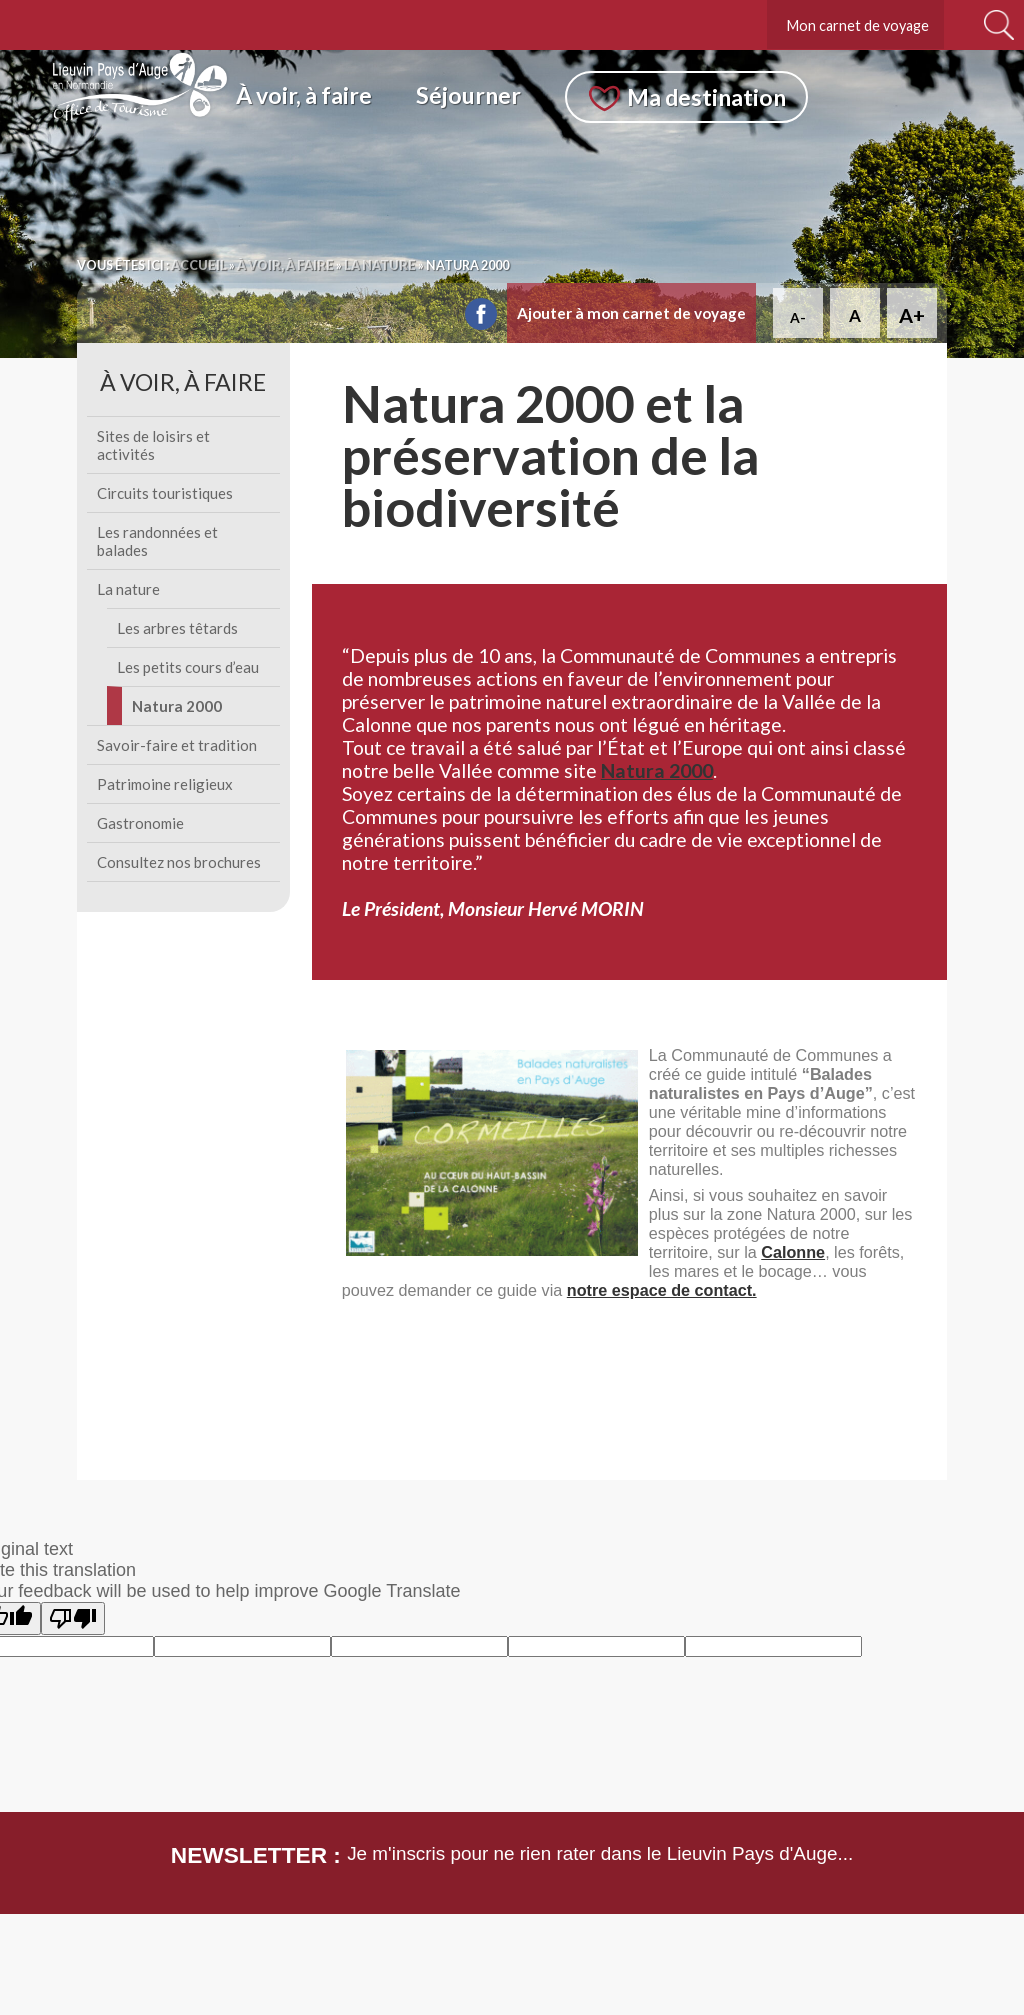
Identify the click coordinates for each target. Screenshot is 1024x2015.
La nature (128, 589)
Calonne (793, 1252)
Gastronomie (140, 823)
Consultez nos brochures (179, 862)
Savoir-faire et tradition (177, 745)
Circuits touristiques (165, 493)
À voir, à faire (304, 95)
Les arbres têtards (177, 628)
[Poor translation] (73, 1618)
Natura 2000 (177, 706)
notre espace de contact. (662, 1290)
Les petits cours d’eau (188, 667)
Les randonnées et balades (157, 541)
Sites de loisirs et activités (153, 445)
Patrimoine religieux (165, 784)
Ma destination (706, 97)
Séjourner (468, 95)
